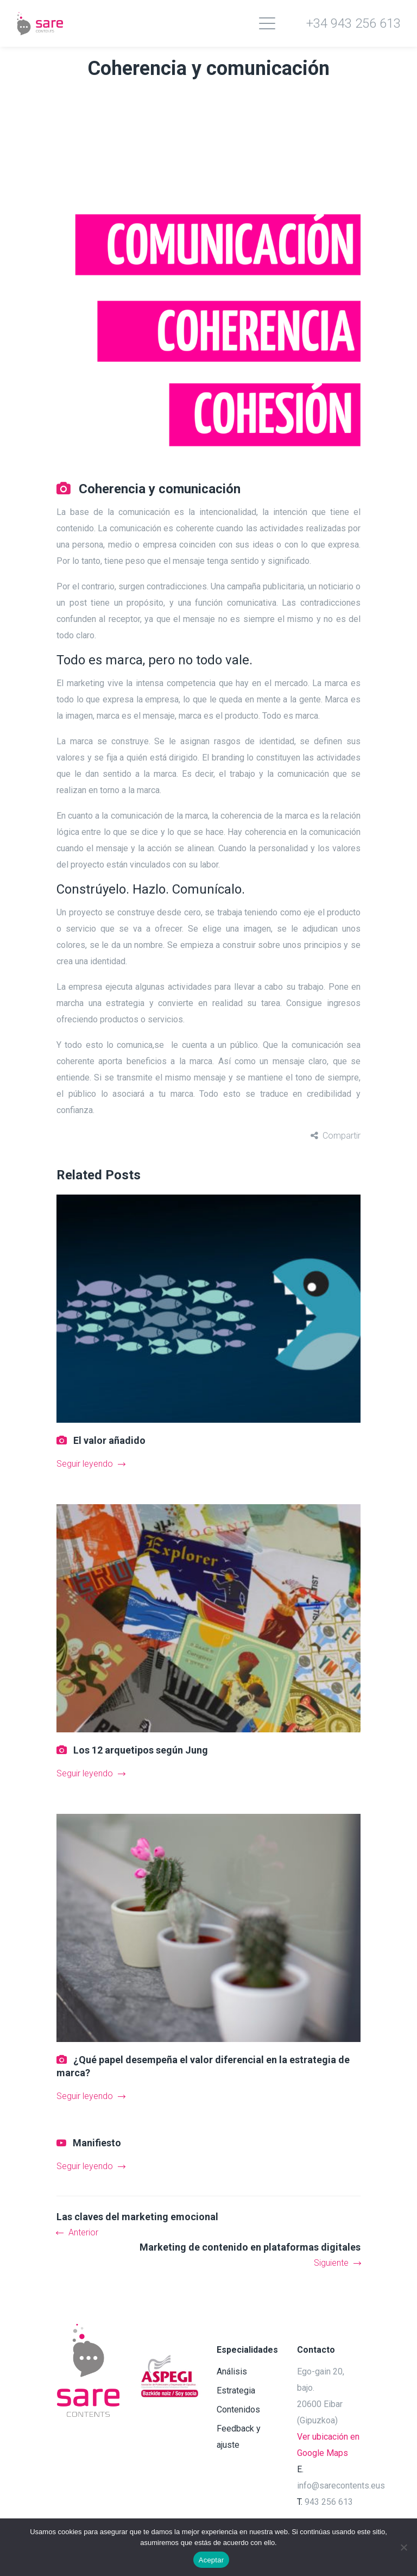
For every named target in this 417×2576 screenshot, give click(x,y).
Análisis (232, 2371)
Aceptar (211, 2560)
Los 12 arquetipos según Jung (140, 1750)
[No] (403, 2547)
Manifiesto (97, 2142)
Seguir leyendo (90, 1464)
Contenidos (238, 2409)
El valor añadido (109, 1440)
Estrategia (236, 2390)
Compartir (342, 1135)
